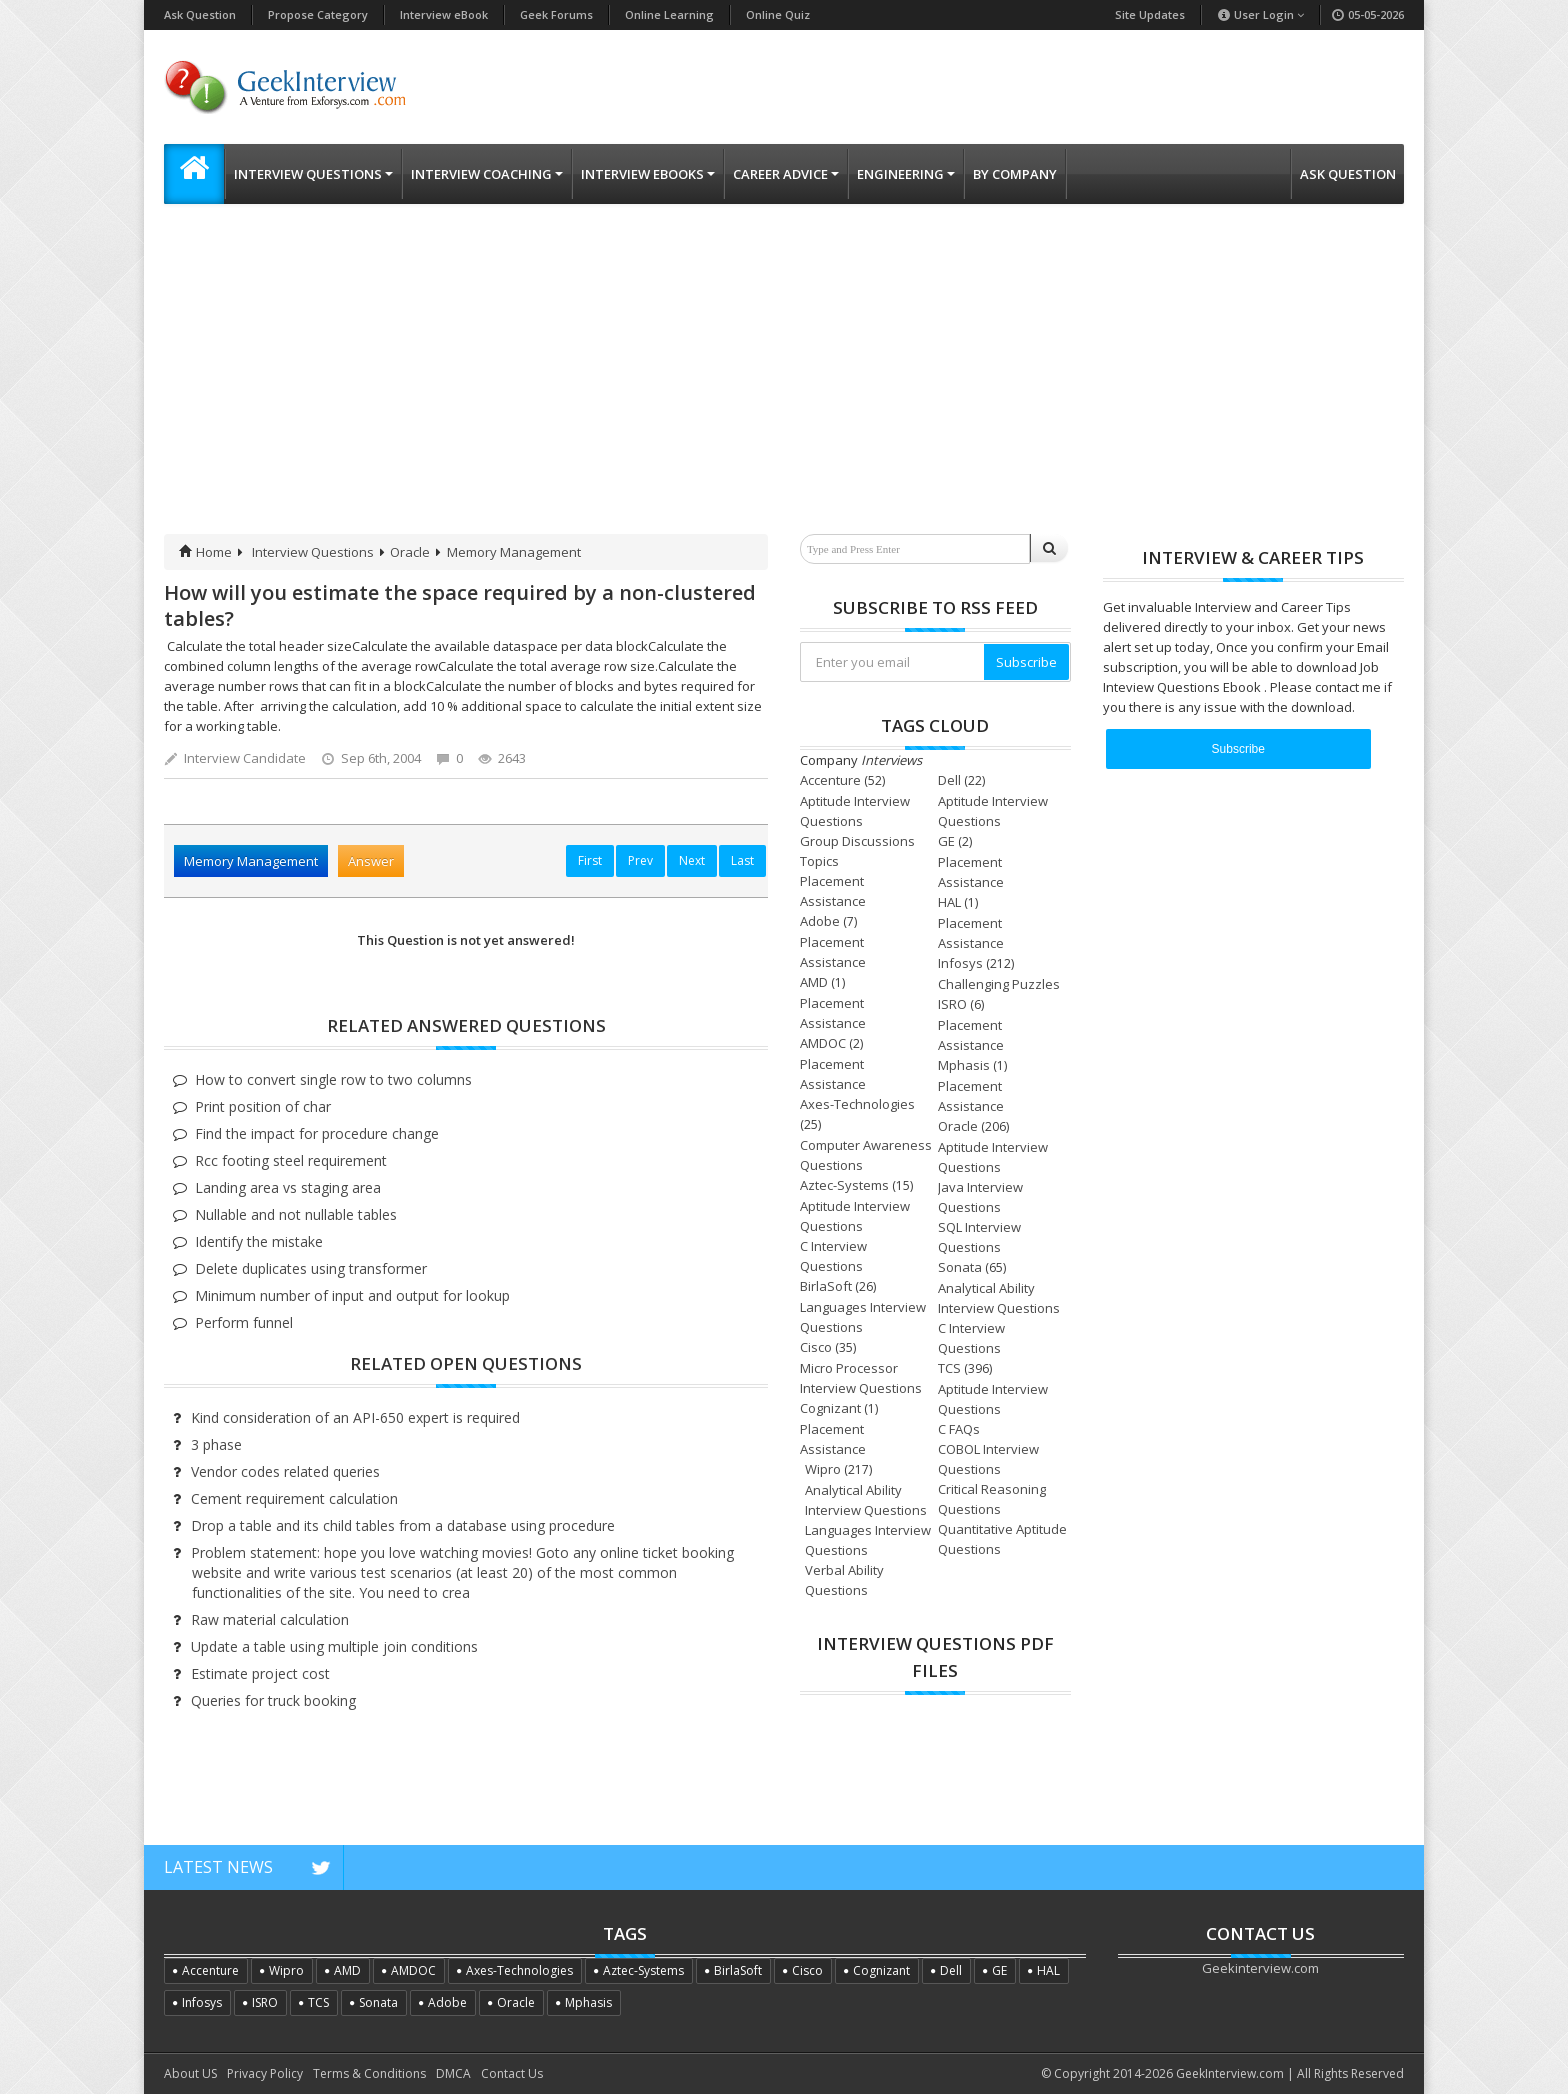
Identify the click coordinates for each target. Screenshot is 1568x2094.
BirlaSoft (826, 1286)
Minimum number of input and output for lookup (352, 1295)
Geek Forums (556, 14)
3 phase (216, 1444)
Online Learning (669, 14)
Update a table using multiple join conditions (334, 1646)
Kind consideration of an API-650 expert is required (355, 1417)
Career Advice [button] (786, 174)
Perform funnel (244, 1322)
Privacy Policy (265, 2073)
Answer (371, 861)
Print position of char (263, 1106)
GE (946, 841)
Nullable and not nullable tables (296, 1214)
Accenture (830, 780)
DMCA (453, 2073)
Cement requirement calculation (294, 1498)
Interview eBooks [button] (648, 174)
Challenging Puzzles (999, 984)
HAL (949, 902)
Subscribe (1026, 662)
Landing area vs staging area (288, 1187)
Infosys (960, 963)
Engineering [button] (906, 174)
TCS (949, 1368)
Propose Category (318, 14)
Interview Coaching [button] (487, 174)
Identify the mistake (259, 1241)
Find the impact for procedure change (317, 1133)
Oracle (410, 552)
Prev (640, 860)
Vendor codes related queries (285, 1471)
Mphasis (964, 1065)
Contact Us (512, 2073)
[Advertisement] (784, 384)
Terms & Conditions (369, 2073)
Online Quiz (778, 14)
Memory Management (514, 552)
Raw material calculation (270, 1619)
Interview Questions (313, 552)
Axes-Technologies (857, 1104)
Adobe (820, 921)
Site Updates (1150, 14)
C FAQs (959, 1429)
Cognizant (830, 1408)
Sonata (960, 1267)
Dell (949, 780)
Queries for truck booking (273, 1700)
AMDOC (823, 1043)
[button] (194, 174)
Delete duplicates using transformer (311, 1268)
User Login (1260, 14)
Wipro (823, 1469)
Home (205, 552)
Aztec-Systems (844, 1185)
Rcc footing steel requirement (291, 1160)
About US (190, 2073)
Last (742, 860)
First (590, 860)
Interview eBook (444, 14)
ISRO (952, 1004)
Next (692, 860)
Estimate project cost (260, 1673)
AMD (814, 982)
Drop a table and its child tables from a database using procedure (403, 1525)
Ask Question (200, 14)
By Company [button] (1015, 174)
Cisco (816, 1347)
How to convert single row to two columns (333, 1079)
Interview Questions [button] (313, 174)
